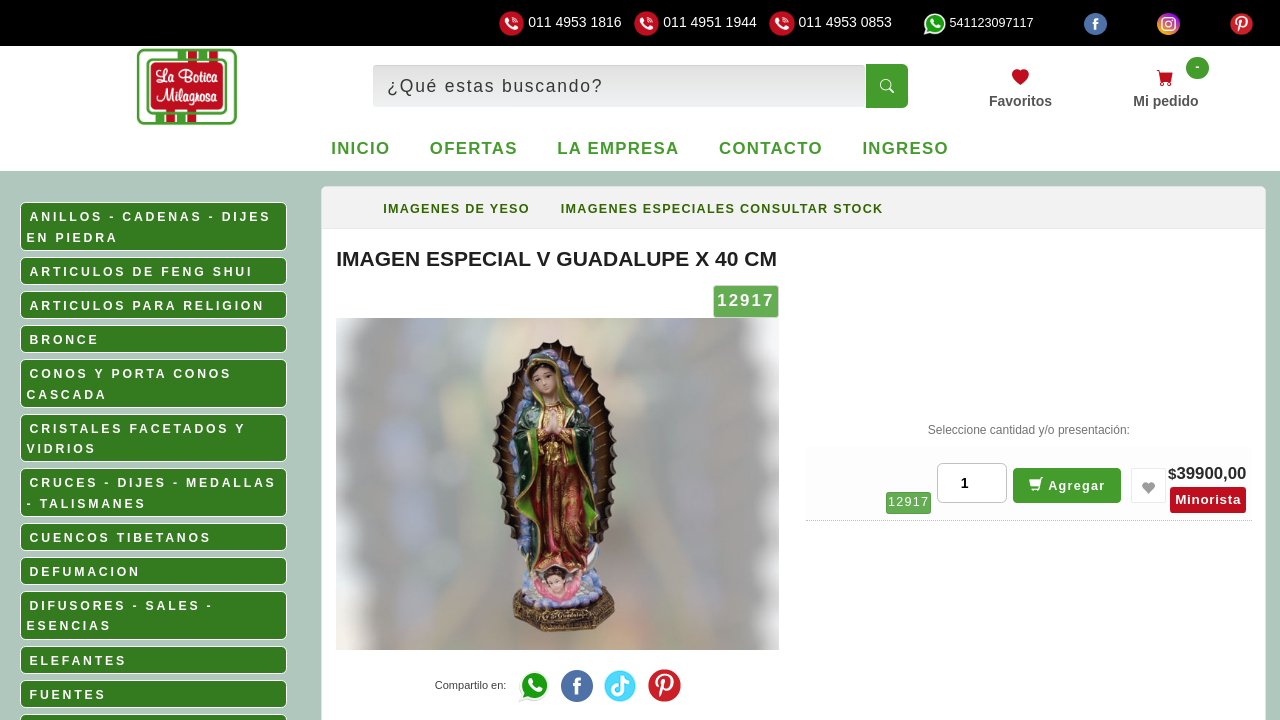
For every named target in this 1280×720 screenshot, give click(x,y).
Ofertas (474, 148)
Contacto (771, 148)
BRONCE (65, 340)
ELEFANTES (78, 661)
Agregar (1067, 484)
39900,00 (1211, 473)
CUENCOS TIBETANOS (121, 538)
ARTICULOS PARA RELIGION (147, 306)
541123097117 (978, 23)
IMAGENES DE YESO (456, 209)
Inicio (360, 148)
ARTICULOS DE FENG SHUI (142, 272)
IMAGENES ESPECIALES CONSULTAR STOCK (722, 209)
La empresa (618, 148)
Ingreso (905, 148)
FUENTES (68, 695)
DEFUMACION (85, 572)
